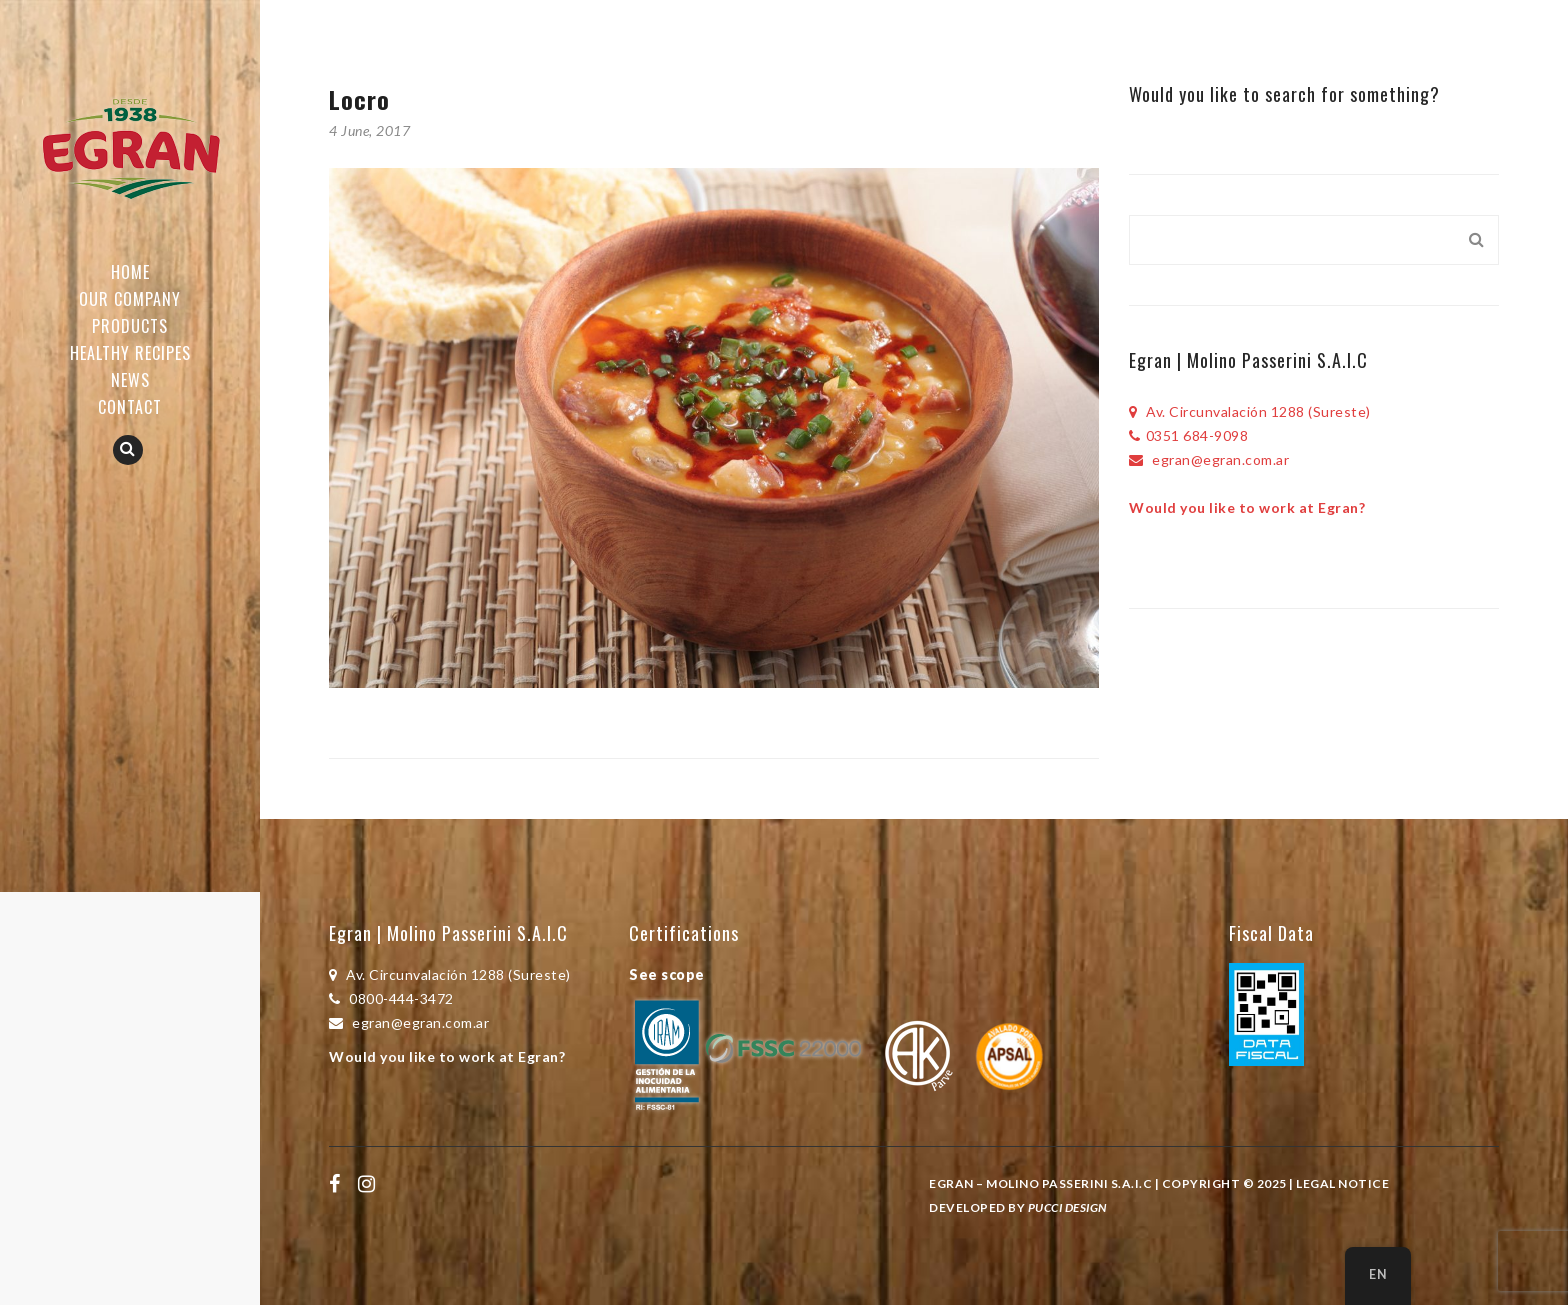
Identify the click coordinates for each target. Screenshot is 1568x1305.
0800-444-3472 (391, 998)
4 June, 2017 (369, 130)
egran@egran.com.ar (1209, 459)
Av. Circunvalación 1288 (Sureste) (1250, 411)
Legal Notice (1342, 1183)
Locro (359, 99)
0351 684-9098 (1188, 435)
